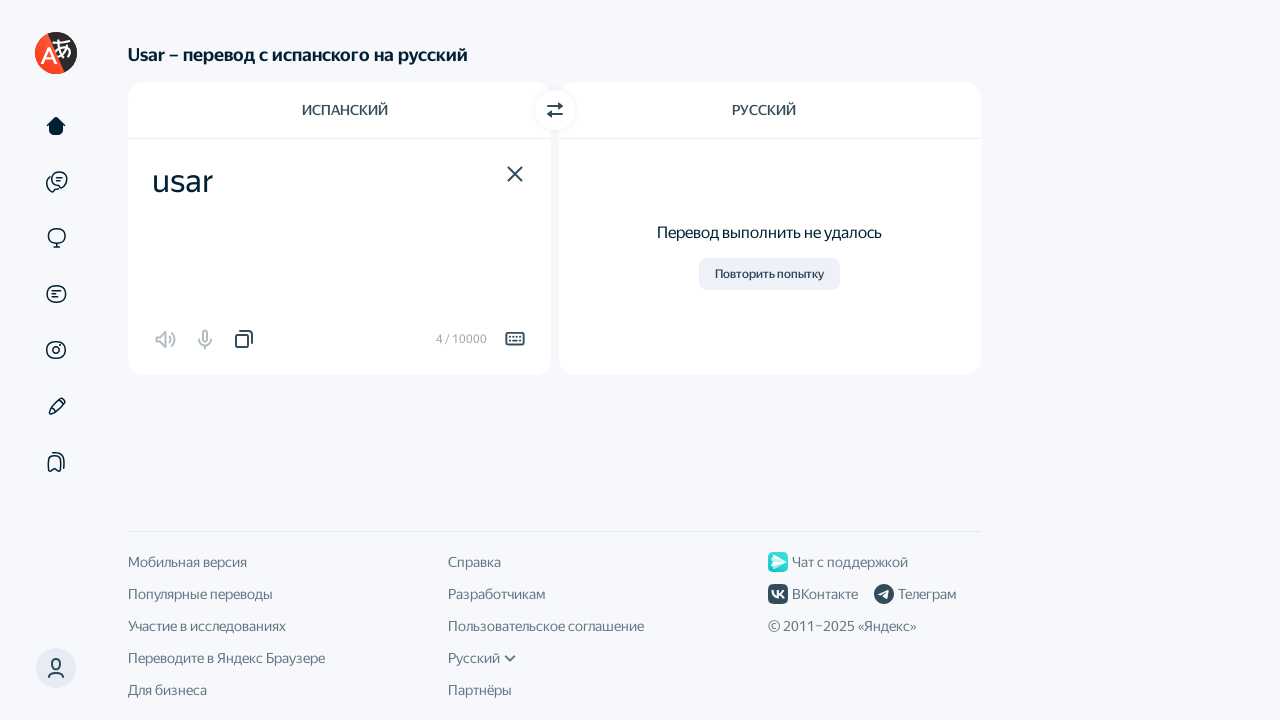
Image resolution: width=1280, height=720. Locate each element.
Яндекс (887, 626)
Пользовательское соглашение (546, 626)
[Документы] (56, 294)
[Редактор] (56, 406)
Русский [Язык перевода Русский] (764, 110)
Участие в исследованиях (207, 626)
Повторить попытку (769, 274)
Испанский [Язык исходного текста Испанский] (345, 110)
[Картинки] (56, 350)
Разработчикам (496, 594)
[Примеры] (56, 182)
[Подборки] (56, 462)
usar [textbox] (183, 181)
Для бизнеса (167, 690)
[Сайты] (56, 238)
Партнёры (480, 690)
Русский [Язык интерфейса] (482, 658)
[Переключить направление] (555, 110)
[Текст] (56, 126)
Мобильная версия (187, 562)
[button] (515, 174)
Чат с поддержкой (838, 562)
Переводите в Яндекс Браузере (226, 658)
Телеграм (915, 594)
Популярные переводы (200, 594)
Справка (474, 562)
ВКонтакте (813, 594)
